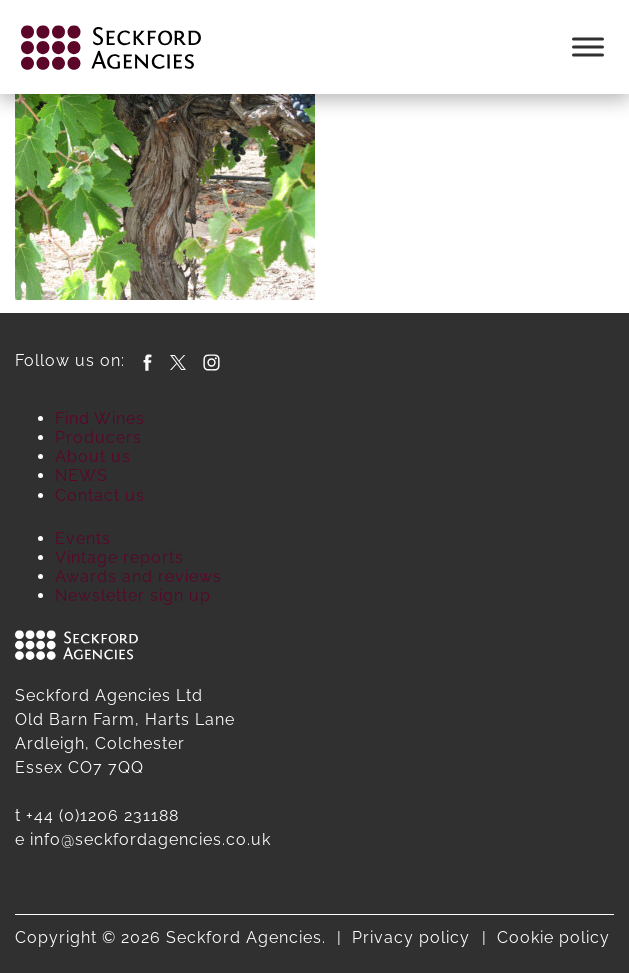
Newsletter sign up (133, 595)
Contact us (100, 495)
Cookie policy (553, 937)
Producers (98, 437)
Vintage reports (119, 557)
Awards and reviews (138, 576)
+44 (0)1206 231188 (102, 815)
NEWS (81, 475)
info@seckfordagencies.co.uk (150, 839)
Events (83, 538)
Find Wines (100, 418)
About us (93, 456)
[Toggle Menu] (588, 46)
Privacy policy (411, 937)
